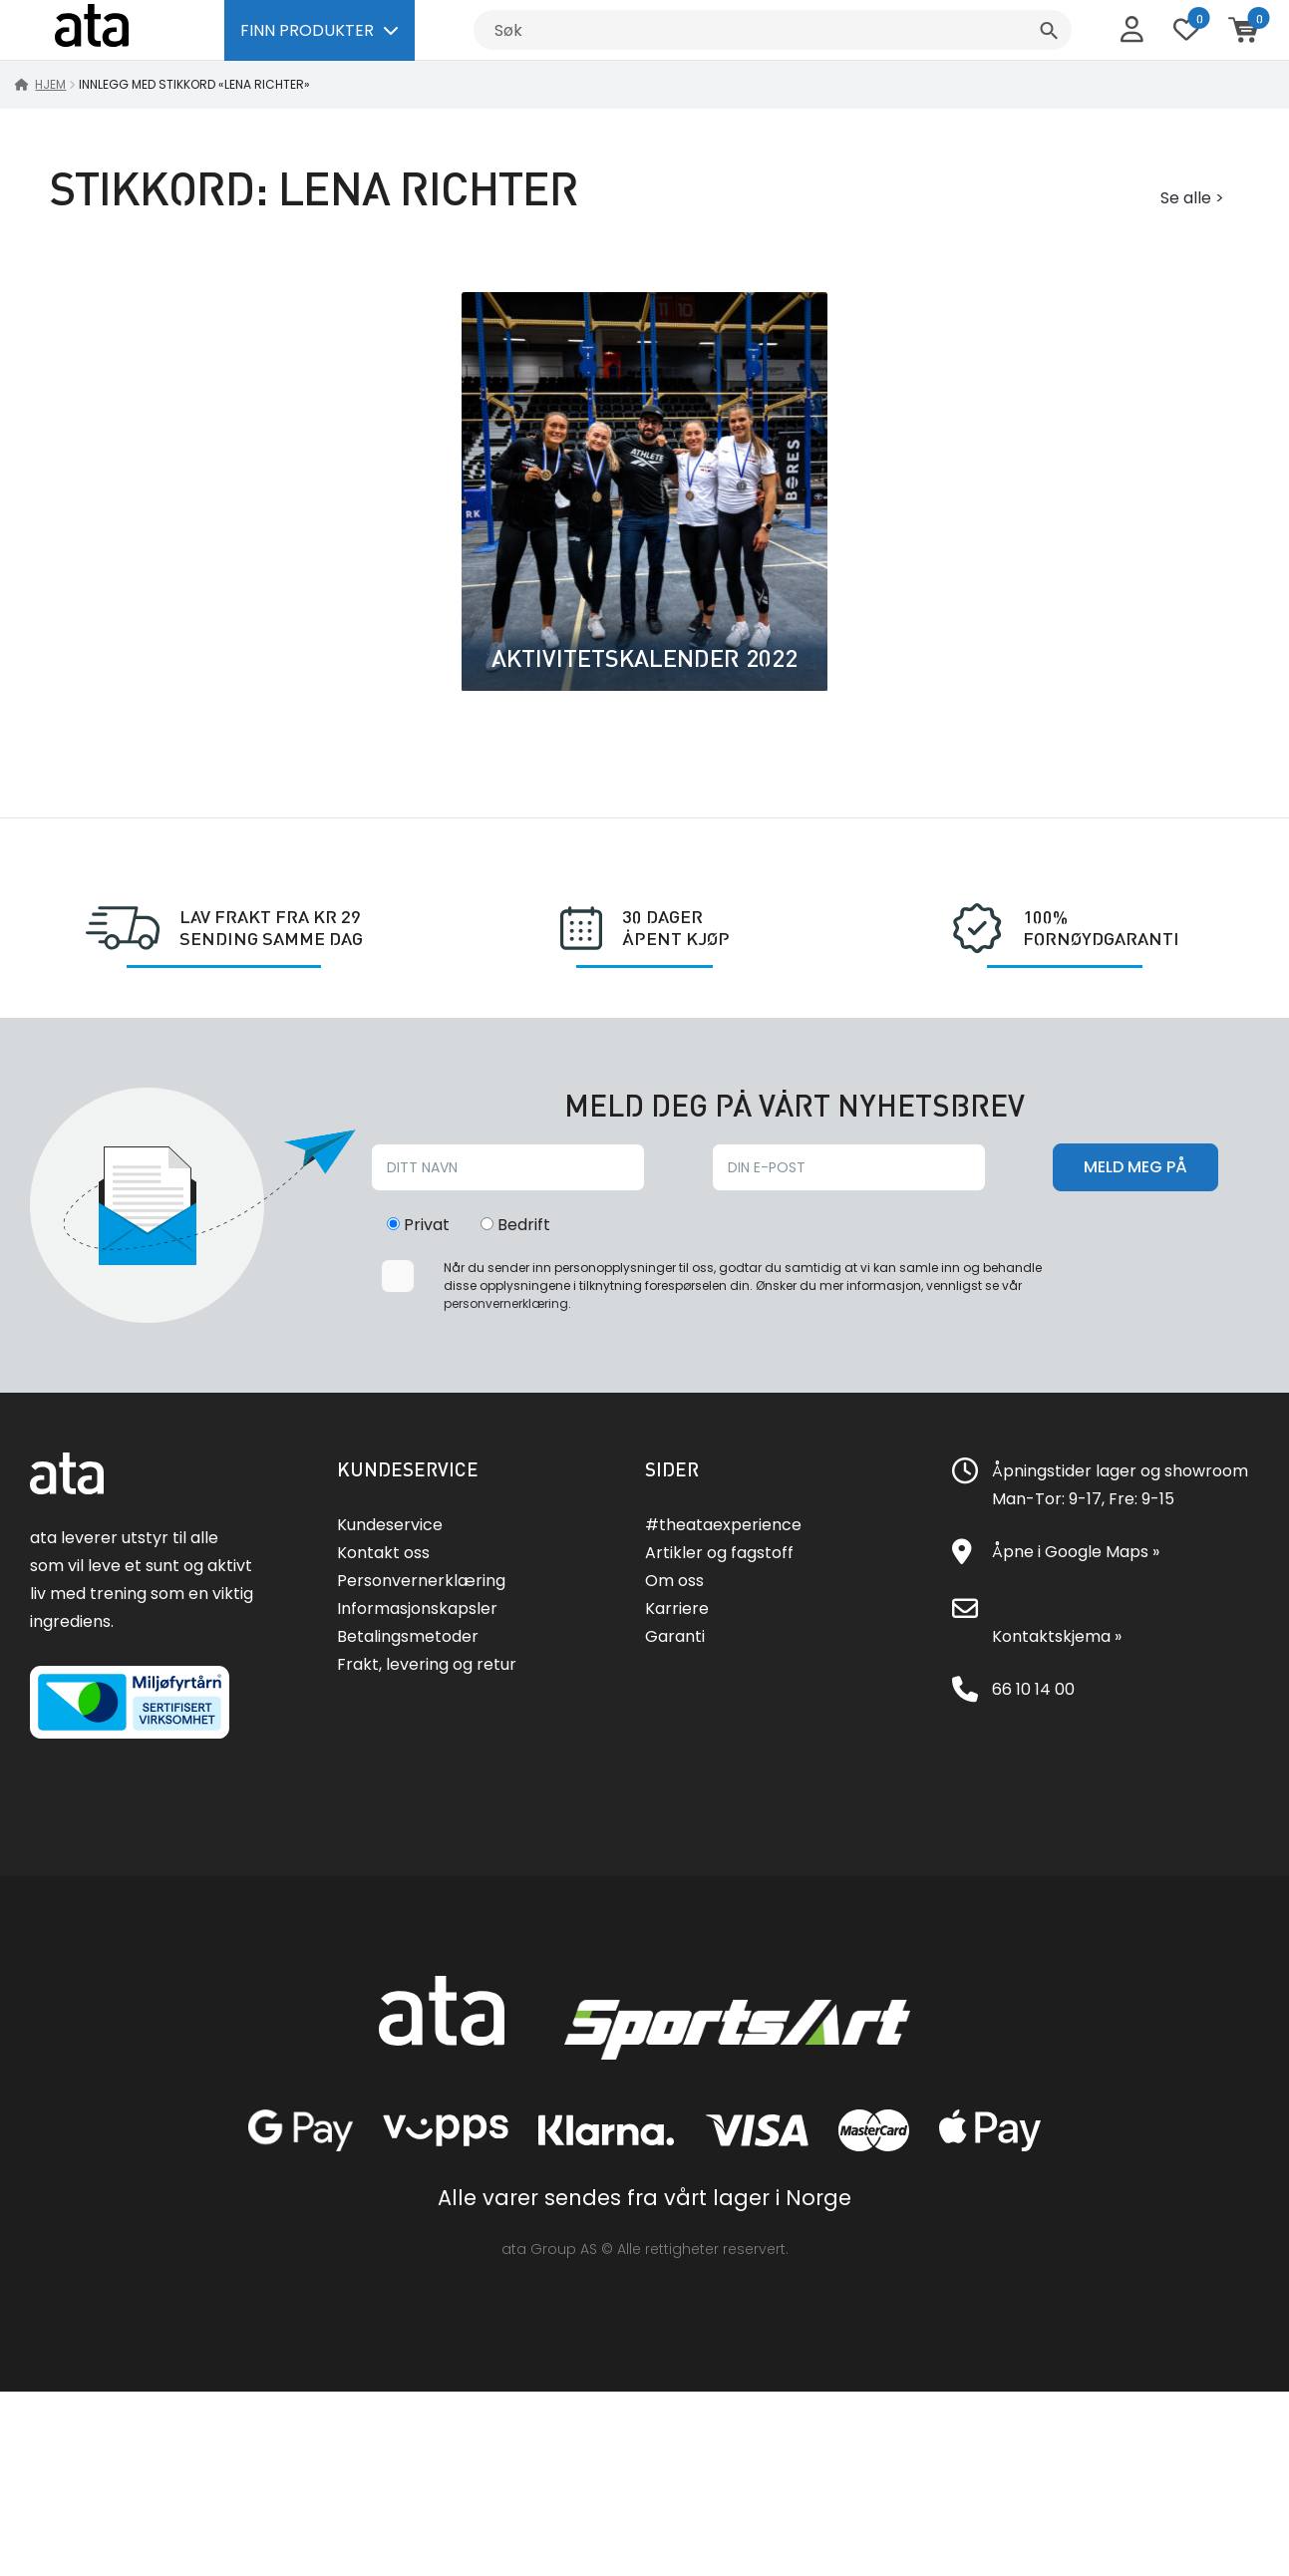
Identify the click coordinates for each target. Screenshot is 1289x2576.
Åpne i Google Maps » (1075, 1551)
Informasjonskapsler (417, 1608)
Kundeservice (390, 1524)
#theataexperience (723, 1524)
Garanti (675, 1636)
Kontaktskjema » (1057, 1636)
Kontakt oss (383, 1552)
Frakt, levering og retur (426, 1664)
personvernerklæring (506, 1303)
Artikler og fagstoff (719, 1552)
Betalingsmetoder (408, 1636)
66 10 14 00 (1033, 1689)
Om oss (674, 1580)
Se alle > (1192, 197)
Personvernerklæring (421, 1580)
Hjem (50, 84)
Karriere (677, 1608)
